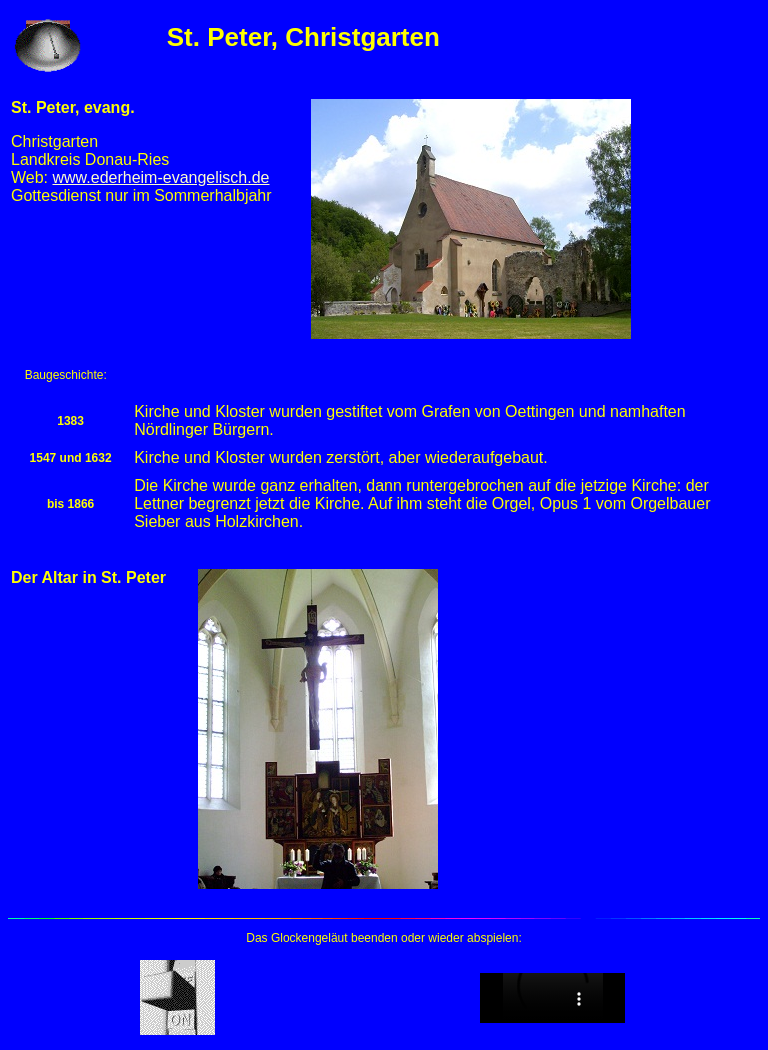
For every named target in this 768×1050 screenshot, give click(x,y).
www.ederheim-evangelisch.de (161, 177)
